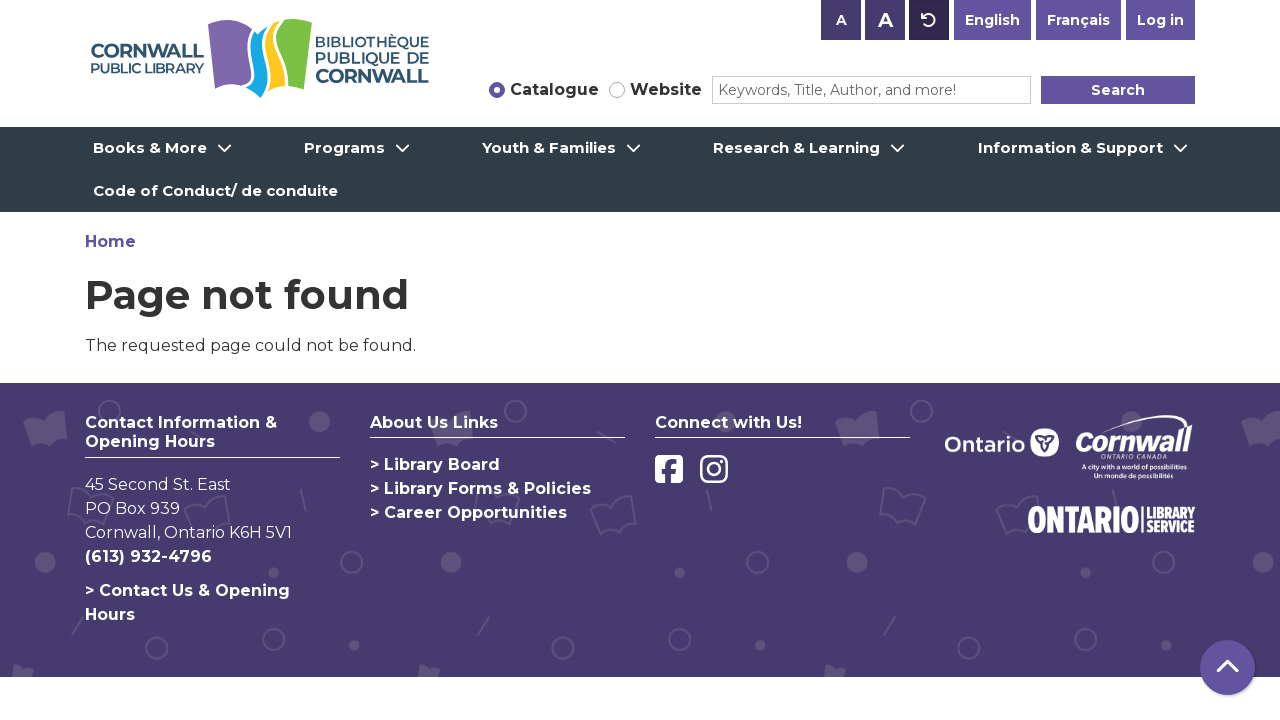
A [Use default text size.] (929, 20)
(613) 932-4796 (148, 556)
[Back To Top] (1227, 667)
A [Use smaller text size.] (841, 20)
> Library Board (435, 464)
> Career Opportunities (468, 512)
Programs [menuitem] (344, 147)
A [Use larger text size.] (885, 20)
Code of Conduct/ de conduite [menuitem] (215, 190)
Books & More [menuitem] (150, 147)
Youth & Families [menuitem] (549, 147)
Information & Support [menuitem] (1070, 147)
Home (110, 241)
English (992, 20)
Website (666, 89)
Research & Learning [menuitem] (796, 147)
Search (1118, 90)
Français (1078, 20)
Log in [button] (1160, 20)
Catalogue (554, 89)
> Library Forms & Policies (480, 488)
